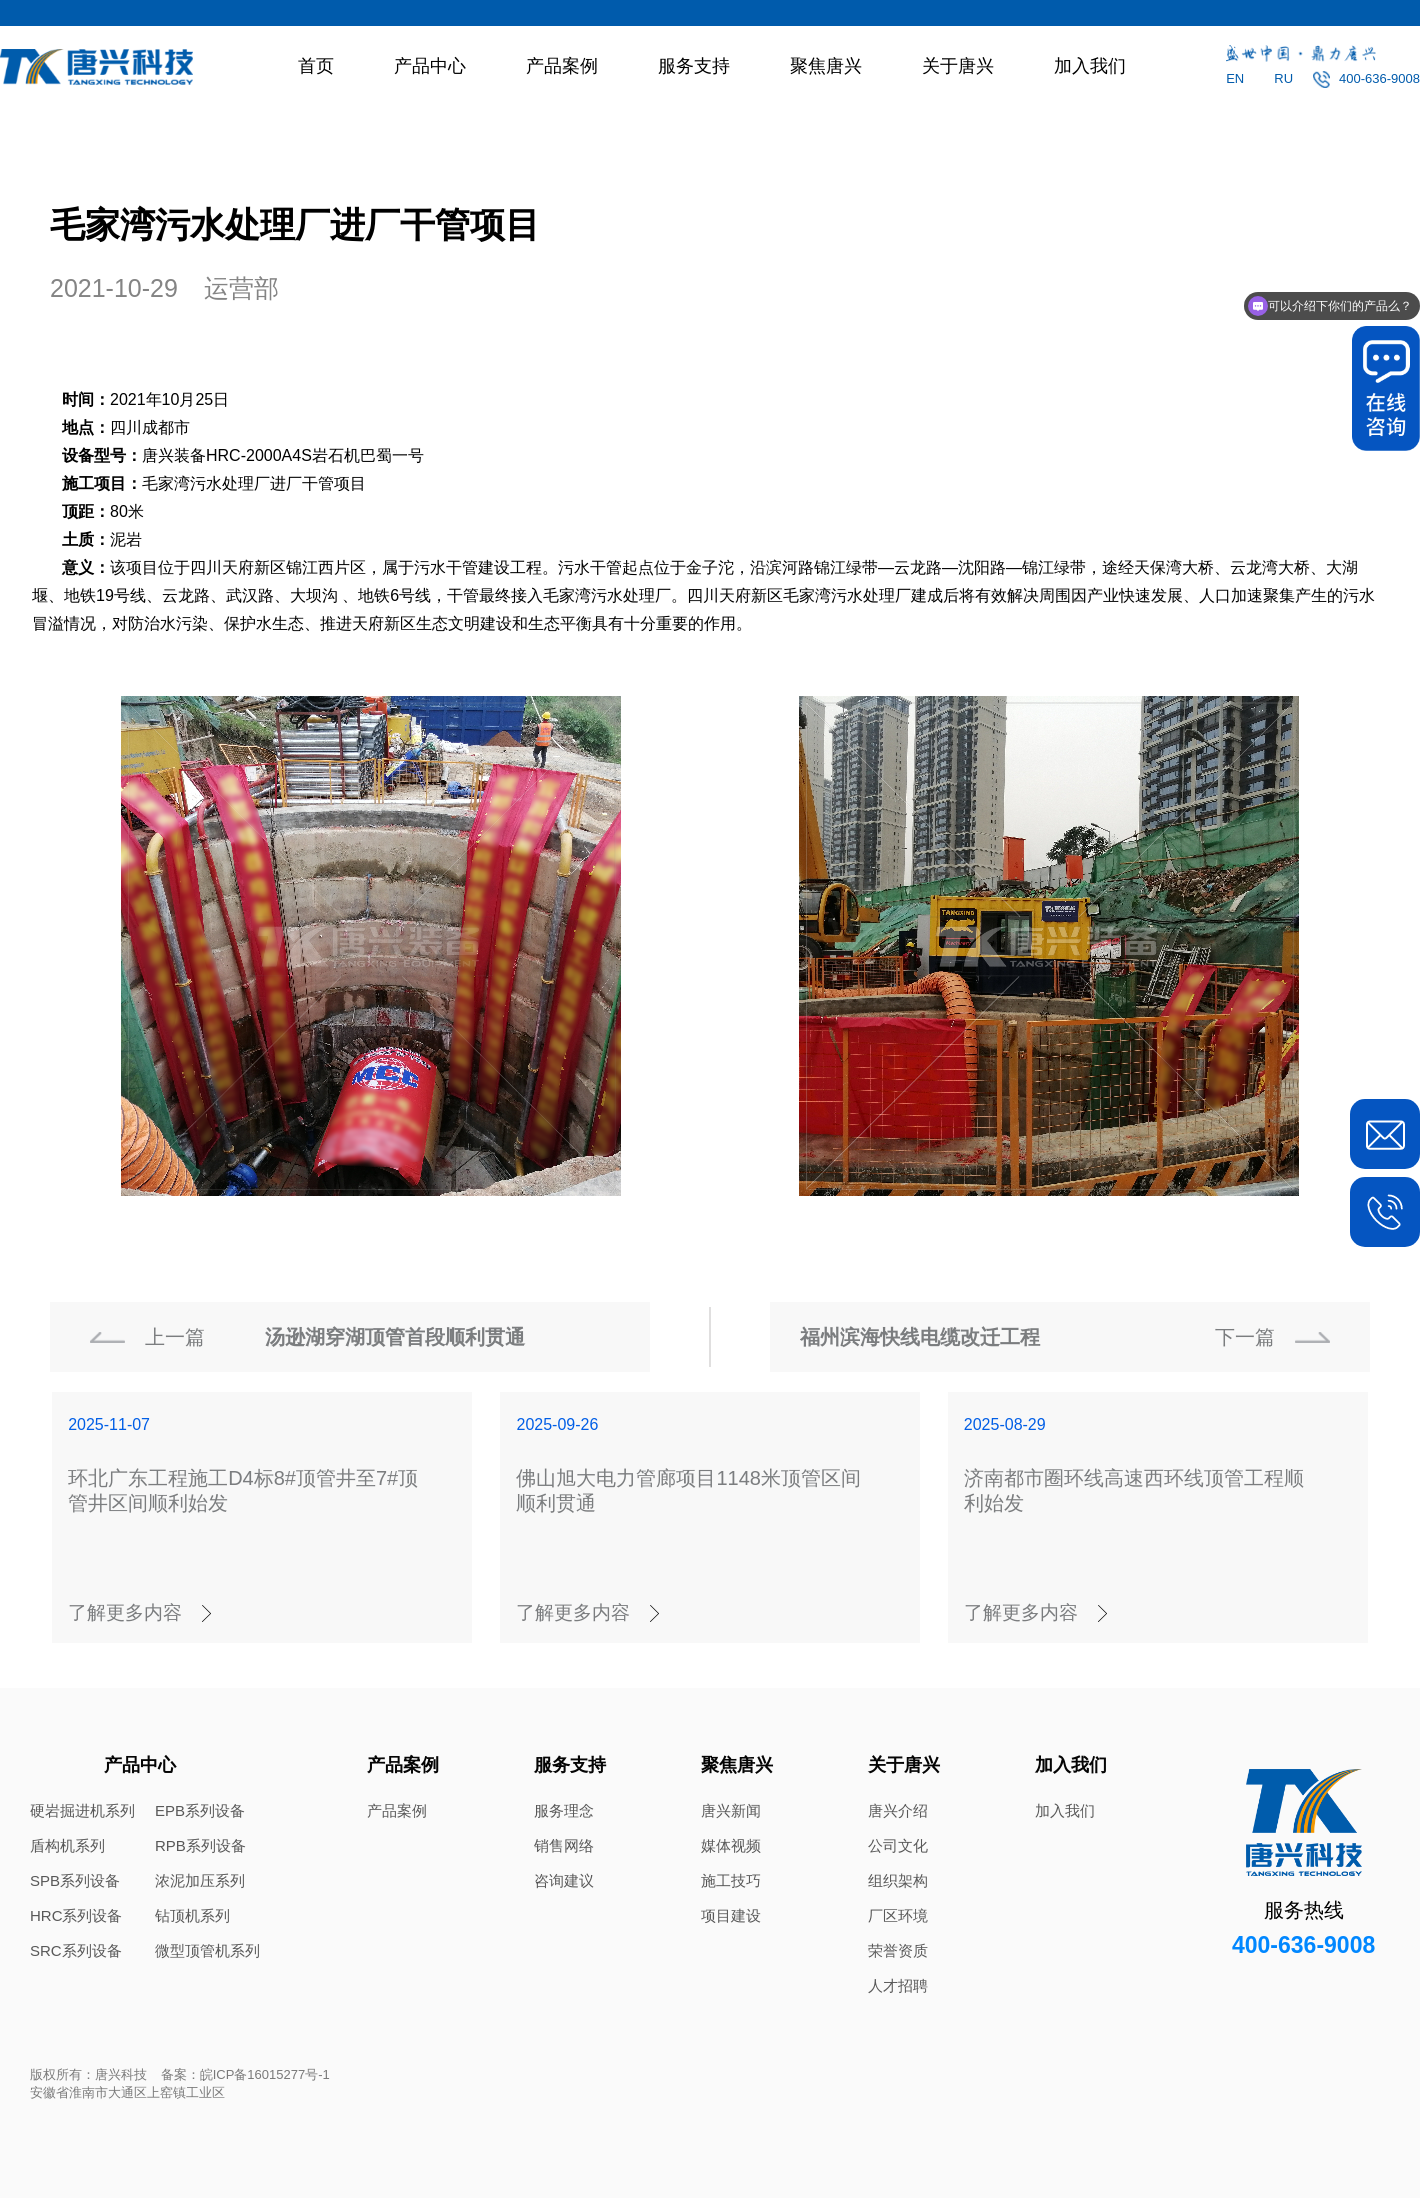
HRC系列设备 (76, 1915)
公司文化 (898, 1845)
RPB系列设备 (200, 1845)
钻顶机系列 (192, 1915)
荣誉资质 (898, 1950)
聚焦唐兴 (826, 66)
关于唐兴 (958, 66)
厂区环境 (898, 1915)
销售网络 (564, 1845)
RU (1283, 78)
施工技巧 (731, 1880)
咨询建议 (564, 1880)
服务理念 (564, 1810)
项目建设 (731, 1915)
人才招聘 (898, 1985)
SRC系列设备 (76, 1950)
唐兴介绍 (898, 1810)
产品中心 (430, 66)
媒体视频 (731, 1845)
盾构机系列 (67, 1845)
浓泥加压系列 (200, 1880)
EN (1235, 78)
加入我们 (1090, 66)
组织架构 (898, 1880)
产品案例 (562, 66)
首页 (316, 66)
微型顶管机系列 (207, 1950)
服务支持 (694, 66)
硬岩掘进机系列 (82, 1810)
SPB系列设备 (75, 1880)
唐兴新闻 (731, 1810)
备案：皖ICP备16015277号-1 (245, 2074)
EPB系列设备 (200, 1810)
